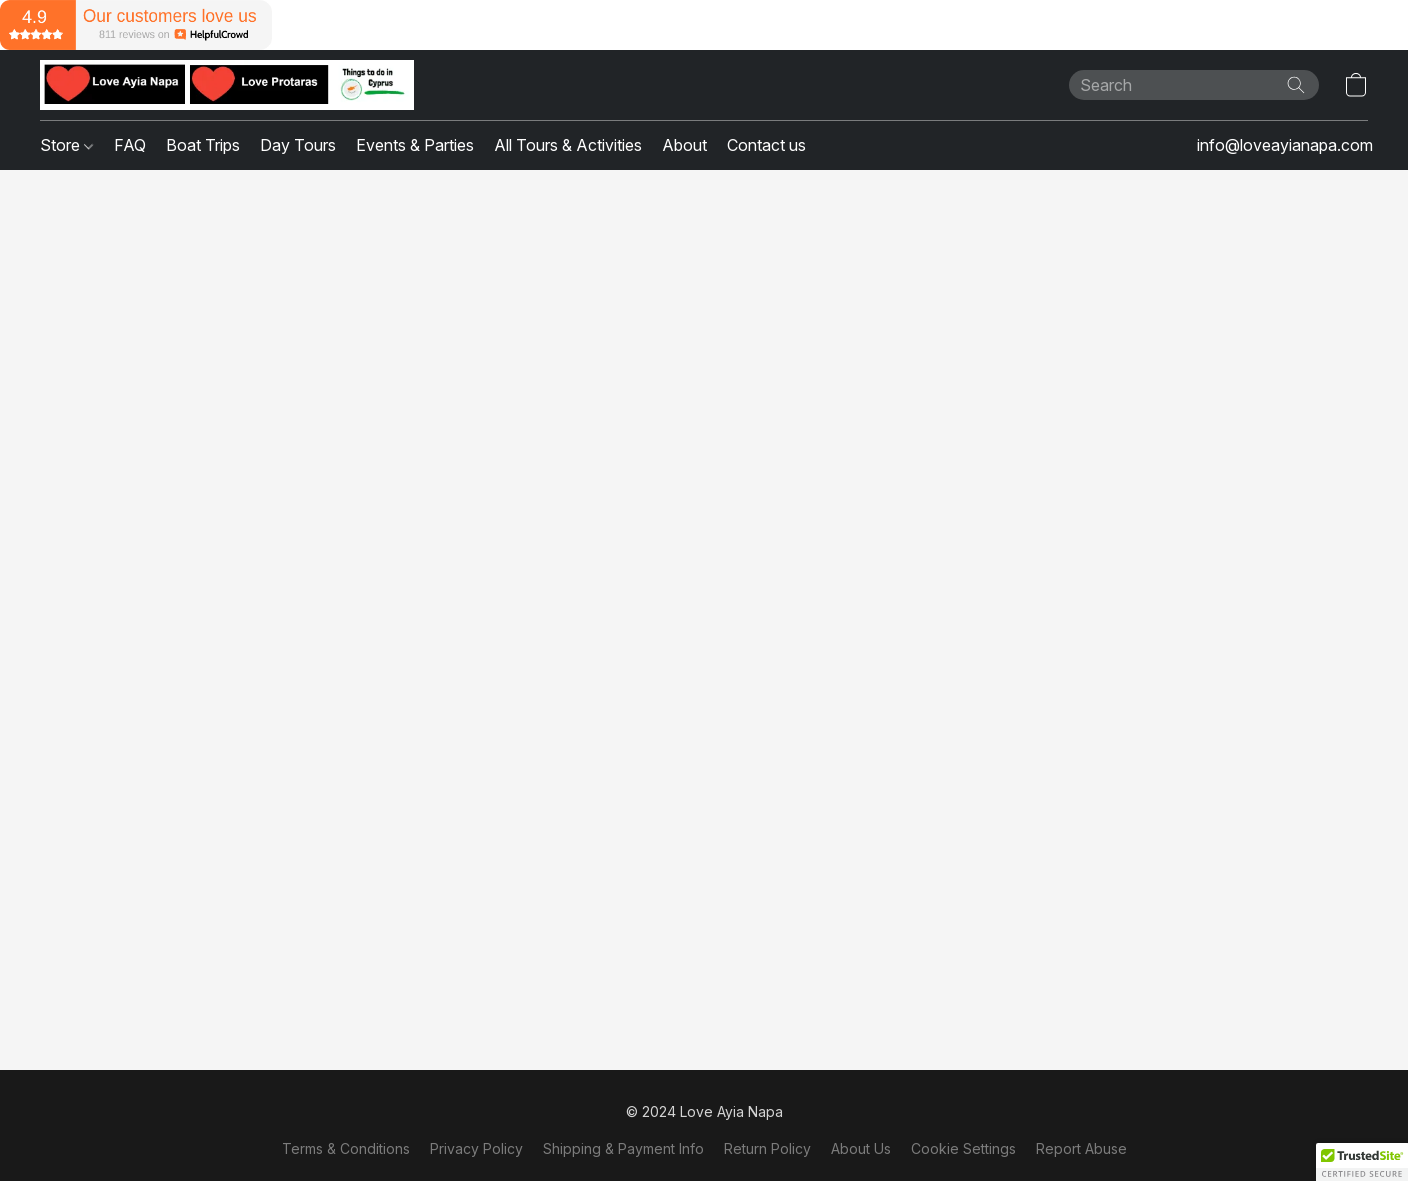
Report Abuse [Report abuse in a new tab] (1081, 1148)
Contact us (766, 145)
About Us (861, 1148)
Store (66, 145)
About (684, 145)
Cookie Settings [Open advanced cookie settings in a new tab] (963, 1148)
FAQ (130, 145)
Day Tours (298, 145)
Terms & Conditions (346, 1148)
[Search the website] (1296, 85)
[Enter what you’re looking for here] (1194, 85)
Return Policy (767, 1148)
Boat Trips (203, 145)
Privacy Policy (476, 1148)
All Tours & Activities (568, 145)
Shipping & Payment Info (623, 1148)
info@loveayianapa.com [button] (1285, 145)
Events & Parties (415, 145)
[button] (227, 85)
